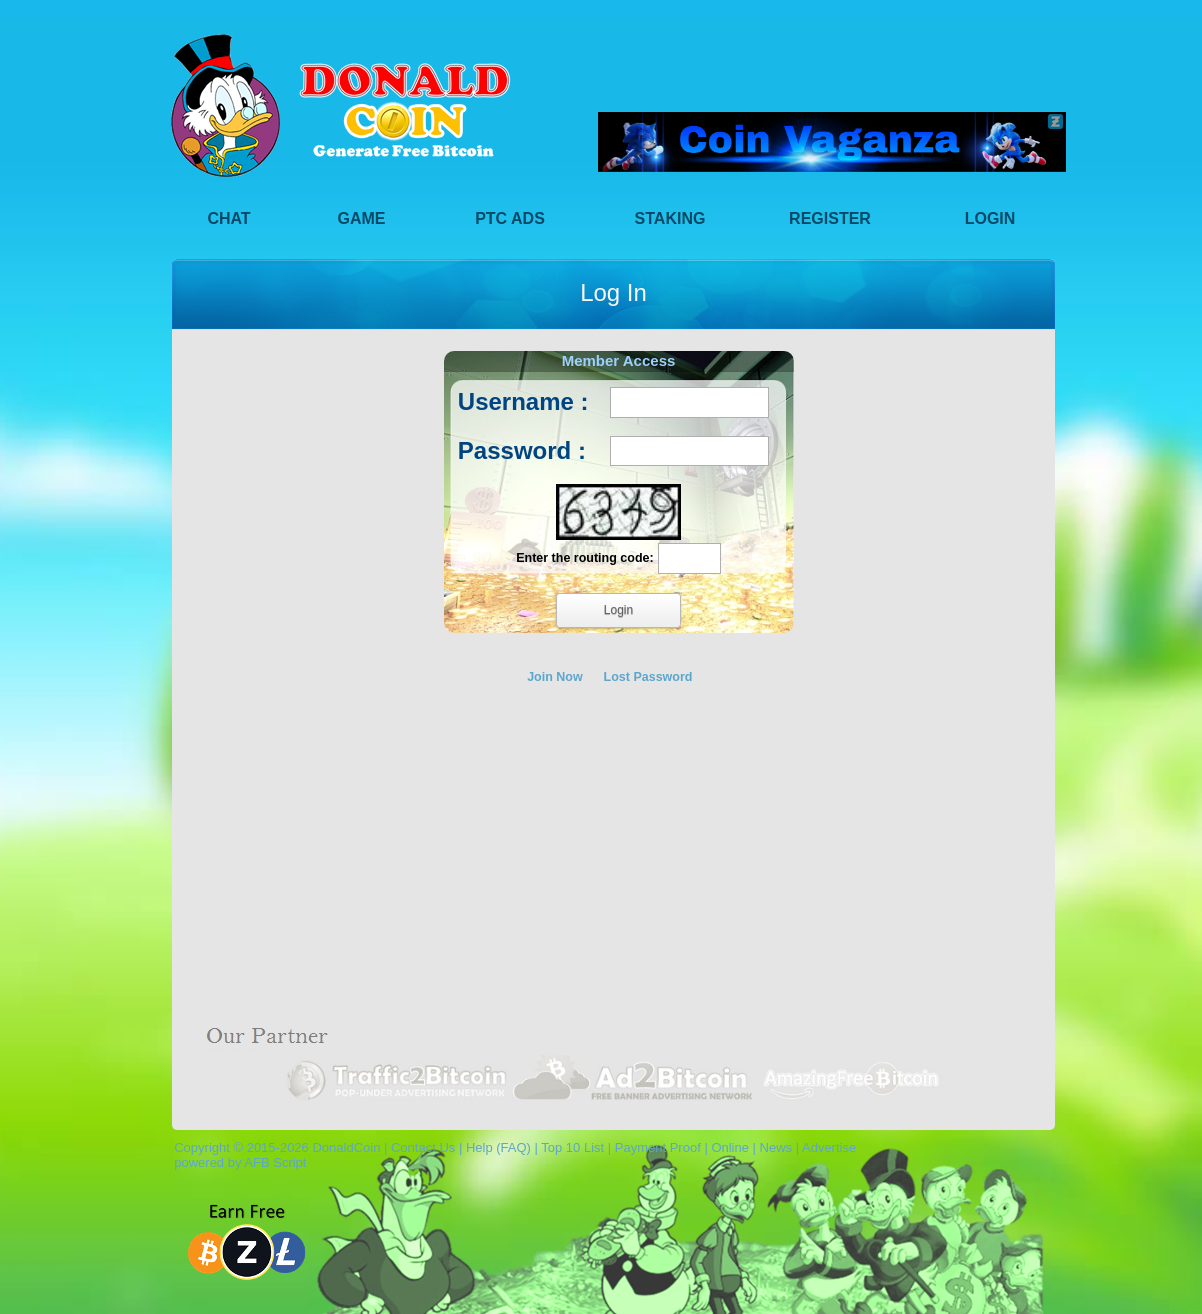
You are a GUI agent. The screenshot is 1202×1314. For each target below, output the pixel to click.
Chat (228, 218)
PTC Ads (510, 218)
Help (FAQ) (498, 1147)
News (776, 1147)
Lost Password (648, 677)
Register (830, 218)
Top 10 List (572, 1147)
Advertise (829, 1147)
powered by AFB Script (236, 1162)
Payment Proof (658, 1147)
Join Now (555, 677)
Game (362, 218)
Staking (670, 218)
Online (730, 1147)
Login (990, 218)
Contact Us (423, 1147)
